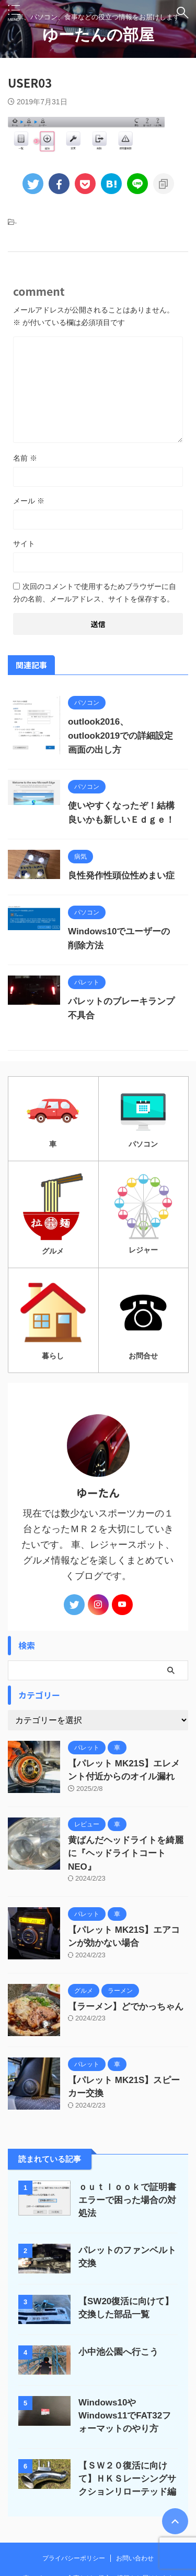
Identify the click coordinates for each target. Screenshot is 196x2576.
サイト (24, 543)
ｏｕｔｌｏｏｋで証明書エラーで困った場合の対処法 (127, 2200)
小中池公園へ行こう (118, 2352)
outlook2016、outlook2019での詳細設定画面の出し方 (120, 736)
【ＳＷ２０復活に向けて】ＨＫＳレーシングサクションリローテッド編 (127, 2479)
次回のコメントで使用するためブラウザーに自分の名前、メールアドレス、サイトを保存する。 (94, 592)
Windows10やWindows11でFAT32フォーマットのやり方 (124, 2416)
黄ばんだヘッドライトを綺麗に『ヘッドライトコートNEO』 (125, 1853)
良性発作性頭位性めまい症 (121, 876)
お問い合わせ (135, 2558)
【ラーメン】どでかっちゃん (125, 2007)
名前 (25, 458)
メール (28, 501)
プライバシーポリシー (73, 2558)
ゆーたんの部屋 (98, 34)
